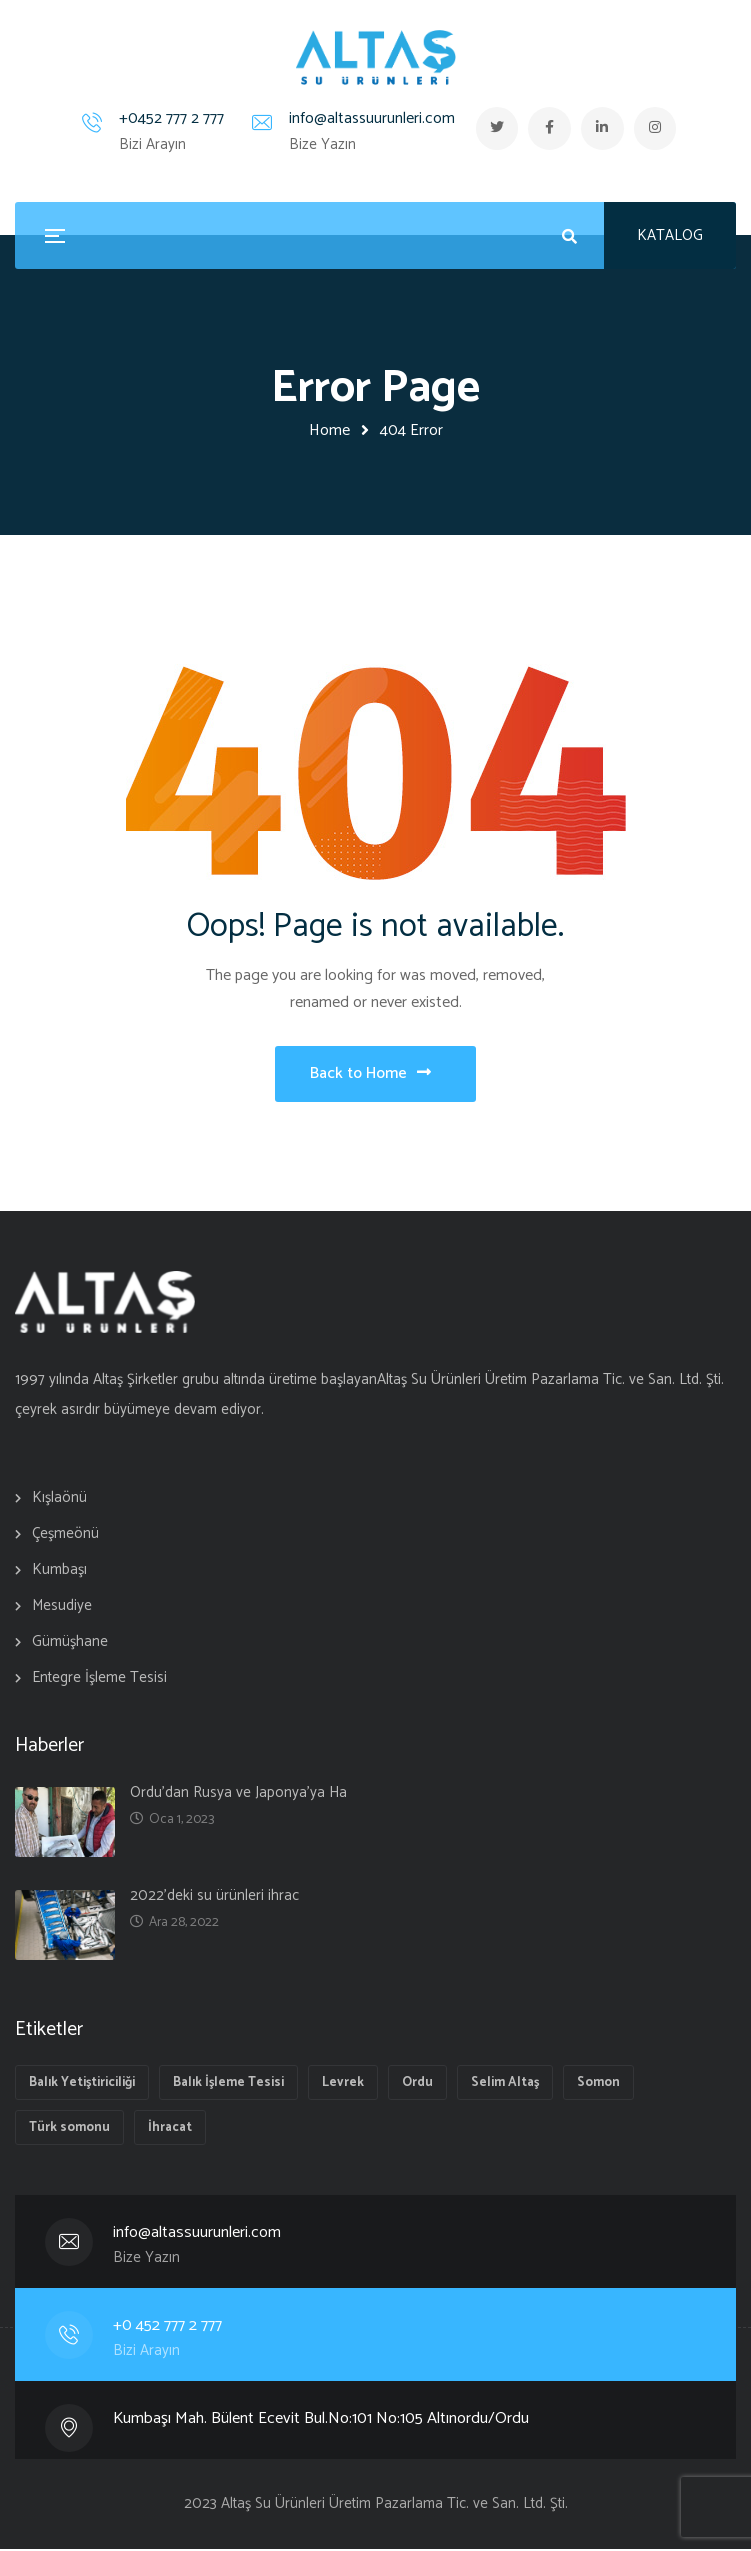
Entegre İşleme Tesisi (99, 1679)
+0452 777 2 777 (166, 118)
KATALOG (670, 235)
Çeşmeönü (65, 1535)
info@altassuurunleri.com (367, 118)
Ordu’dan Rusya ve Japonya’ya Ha (238, 1794)
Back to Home (370, 1074)
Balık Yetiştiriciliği (82, 2084)
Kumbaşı (59, 1571)
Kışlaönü (59, 1499)
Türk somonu (69, 2129)
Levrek (343, 2084)
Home (329, 430)
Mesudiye (62, 1607)
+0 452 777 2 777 (168, 2327)
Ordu (417, 2084)
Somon (598, 2084)
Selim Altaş (505, 2084)
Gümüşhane (70, 1643)
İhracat (170, 2129)
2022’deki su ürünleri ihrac (214, 1897)
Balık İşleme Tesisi (228, 2084)
